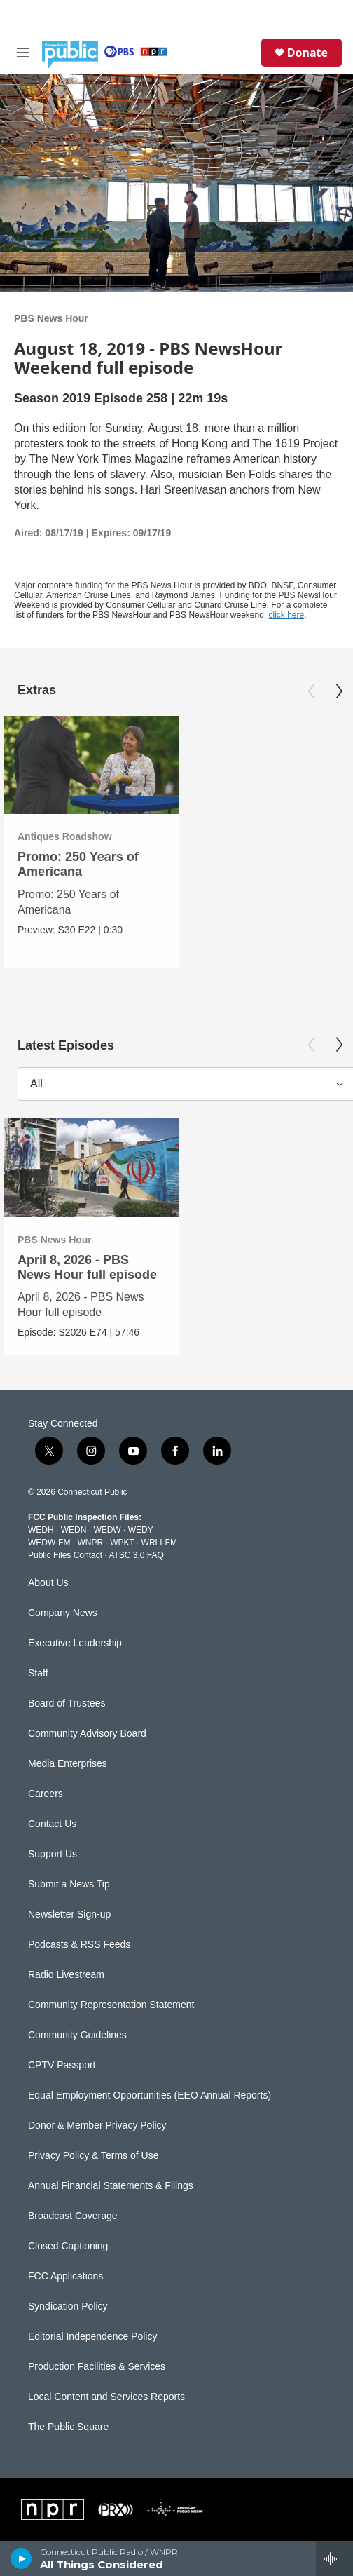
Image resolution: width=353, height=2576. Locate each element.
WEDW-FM (49, 1542)
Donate (307, 52)
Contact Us (52, 1824)
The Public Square (68, 2427)
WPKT (122, 1542)
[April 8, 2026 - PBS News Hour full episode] (91, 1167)
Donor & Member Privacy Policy (97, 2125)
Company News (62, 1613)
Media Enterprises (67, 1763)
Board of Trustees (67, 1703)
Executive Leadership (75, 1643)
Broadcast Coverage (73, 2216)
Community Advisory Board (87, 1733)
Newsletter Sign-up (69, 1914)
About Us (48, 1583)
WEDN (74, 1530)
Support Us (52, 1854)
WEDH (41, 1530)
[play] (21, 2558)
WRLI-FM (159, 1542)
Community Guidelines (77, 2035)
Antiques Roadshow (65, 836)
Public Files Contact (65, 1555)
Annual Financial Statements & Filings (110, 2186)
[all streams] (334, 2558)
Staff (38, 1673)
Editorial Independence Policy (92, 2336)
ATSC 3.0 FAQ (136, 1555)
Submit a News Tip (69, 1884)
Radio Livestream (66, 1975)
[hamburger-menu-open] (23, 53)
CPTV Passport (61, 2065)
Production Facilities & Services (96, 2366)
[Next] (339, 691)
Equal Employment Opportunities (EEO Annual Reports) (149, 2095)
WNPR (90, 1542)
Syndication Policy (68, 2306)
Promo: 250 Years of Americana (78, 864)
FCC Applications (65, 2276)
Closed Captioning (68, 2246)
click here (287, 615)
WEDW (106, 1530)
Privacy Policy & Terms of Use (93, 2155)
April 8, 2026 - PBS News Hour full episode (87, 1267)
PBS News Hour (51, 318)
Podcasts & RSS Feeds (79, 1944)
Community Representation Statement (111, 2005)
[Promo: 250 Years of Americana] (91, 765)
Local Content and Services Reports (106, 2397)
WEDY (140, 1530)
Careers (45, 1794)
